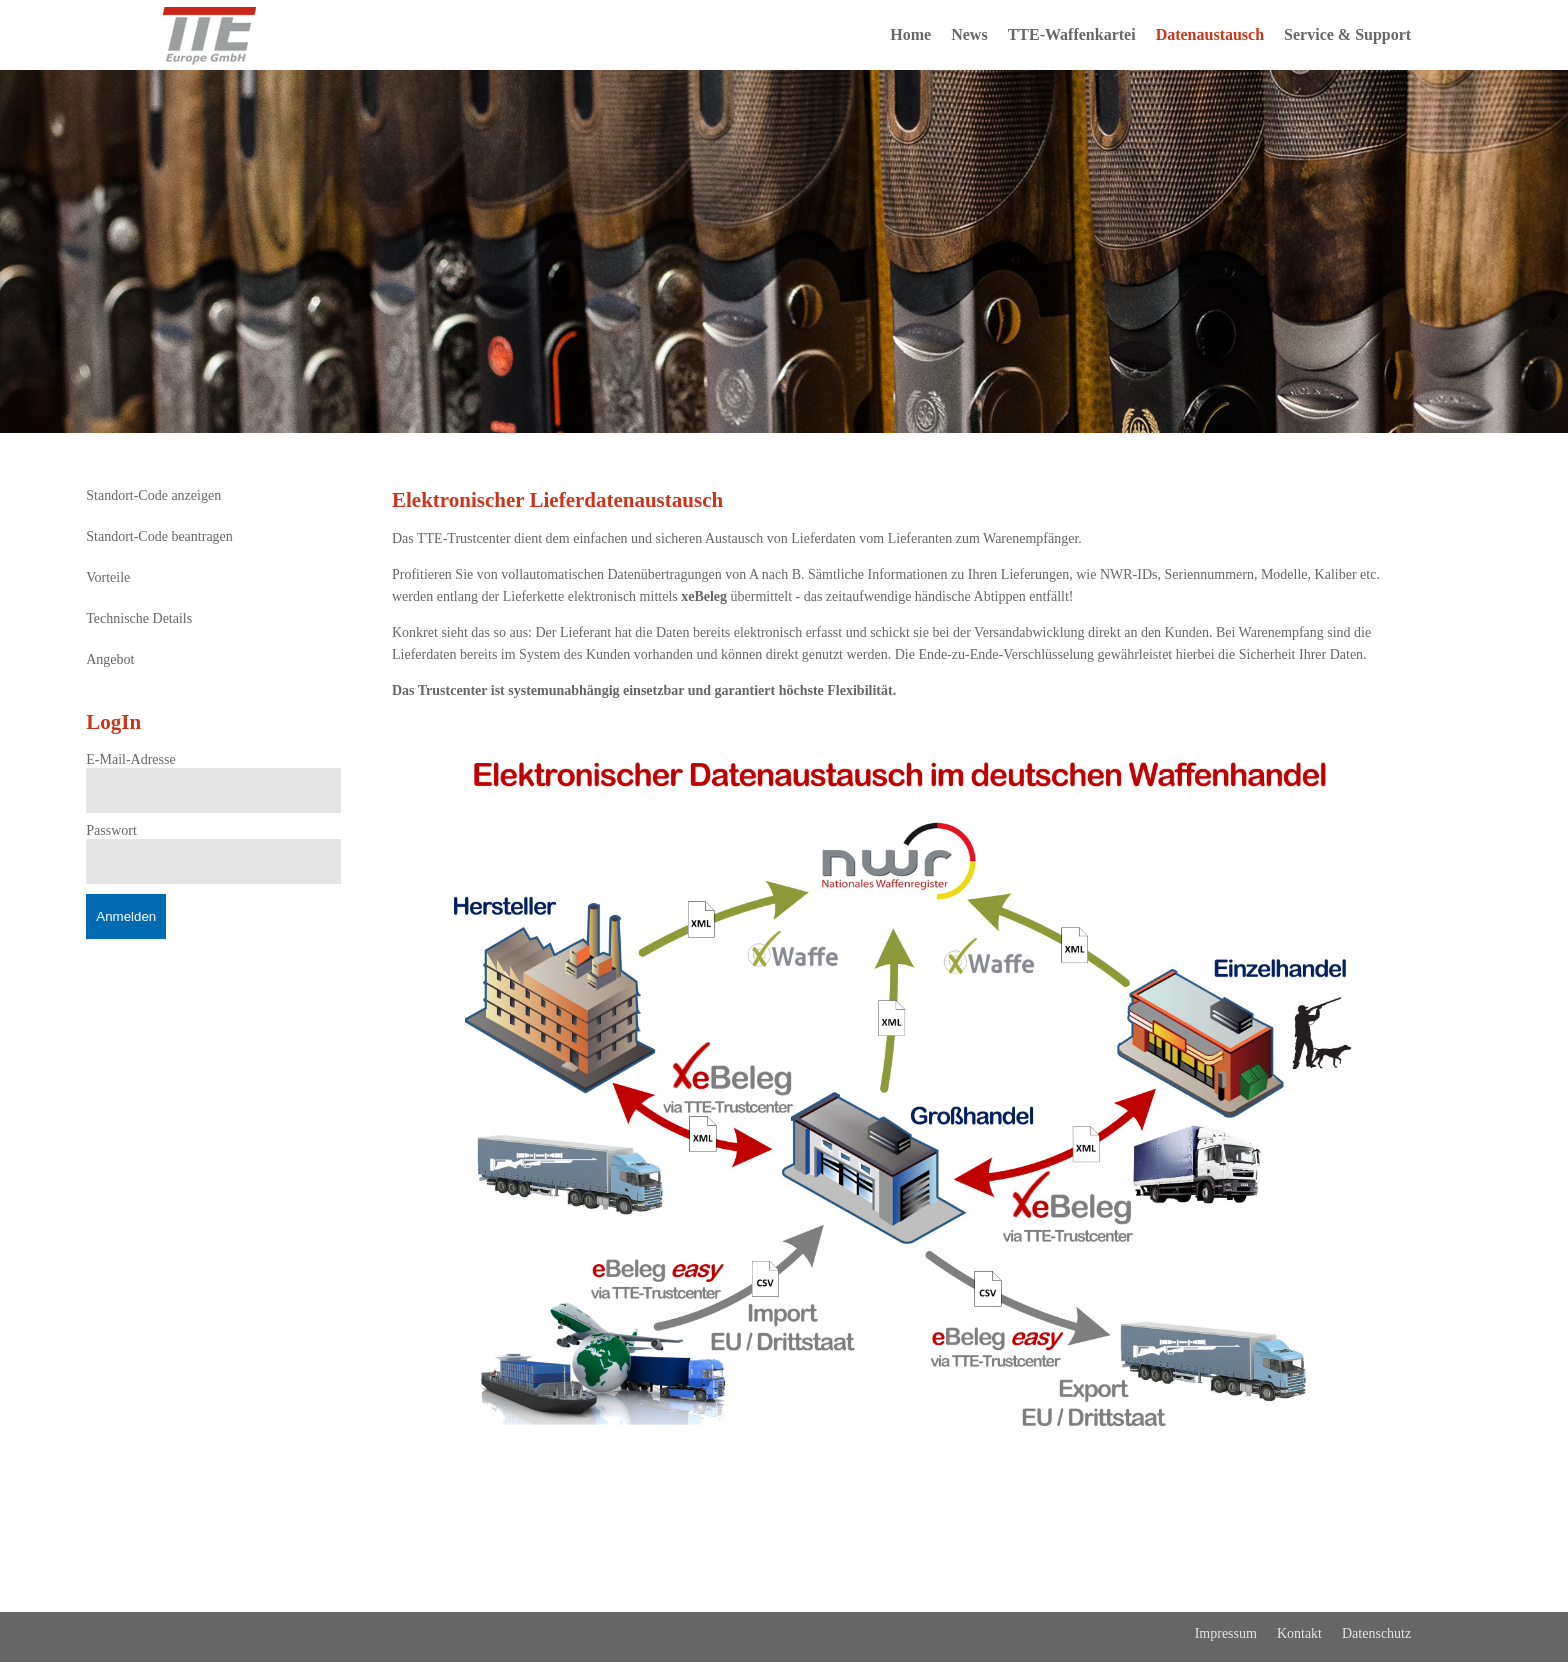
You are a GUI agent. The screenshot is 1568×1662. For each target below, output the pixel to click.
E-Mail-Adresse (130, 759)
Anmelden (126, 916)
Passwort (111, 830)
